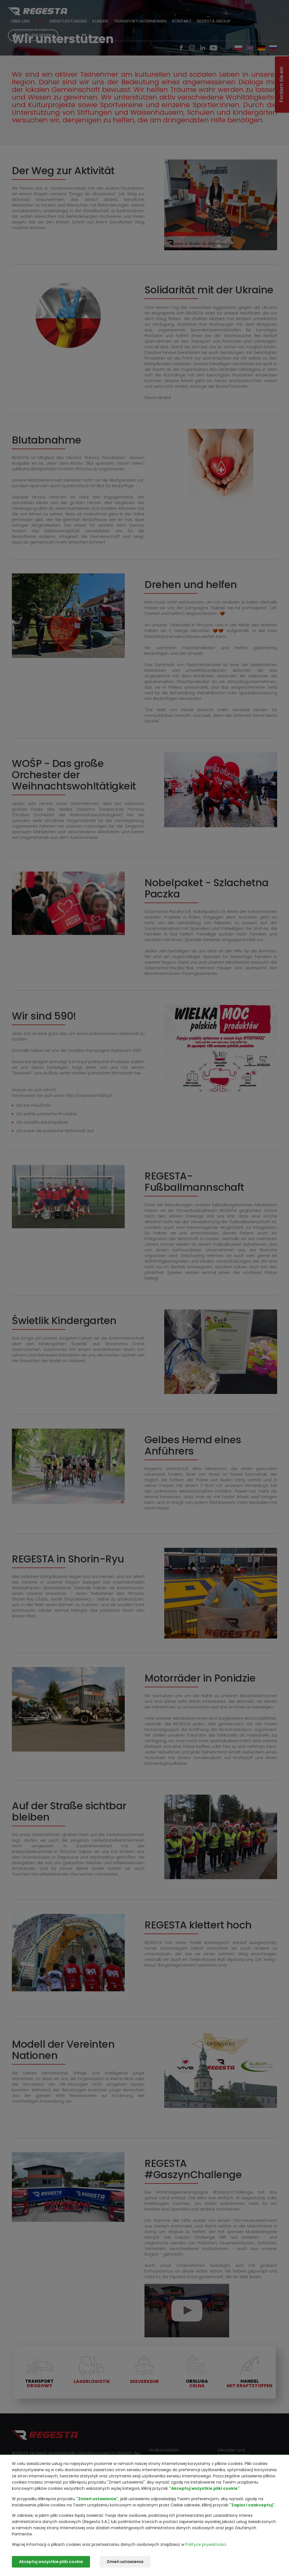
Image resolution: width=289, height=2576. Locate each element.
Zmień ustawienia (125, 2561)
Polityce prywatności (205, 2544)
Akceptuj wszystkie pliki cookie (51, 2561)
